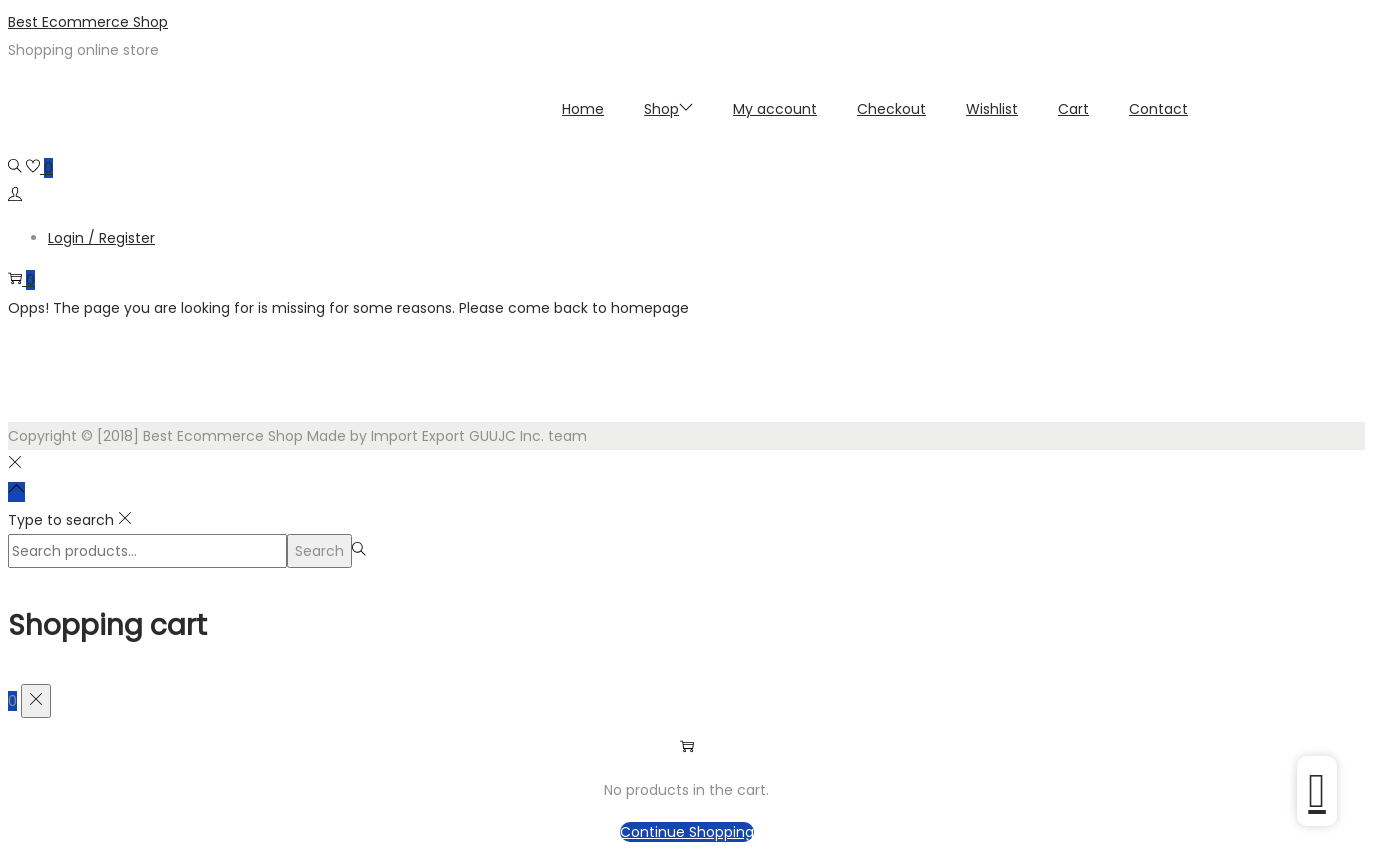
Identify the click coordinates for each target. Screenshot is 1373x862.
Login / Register (101, 238)
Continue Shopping (687, 832)
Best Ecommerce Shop (88, 22)
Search (319, 551)
